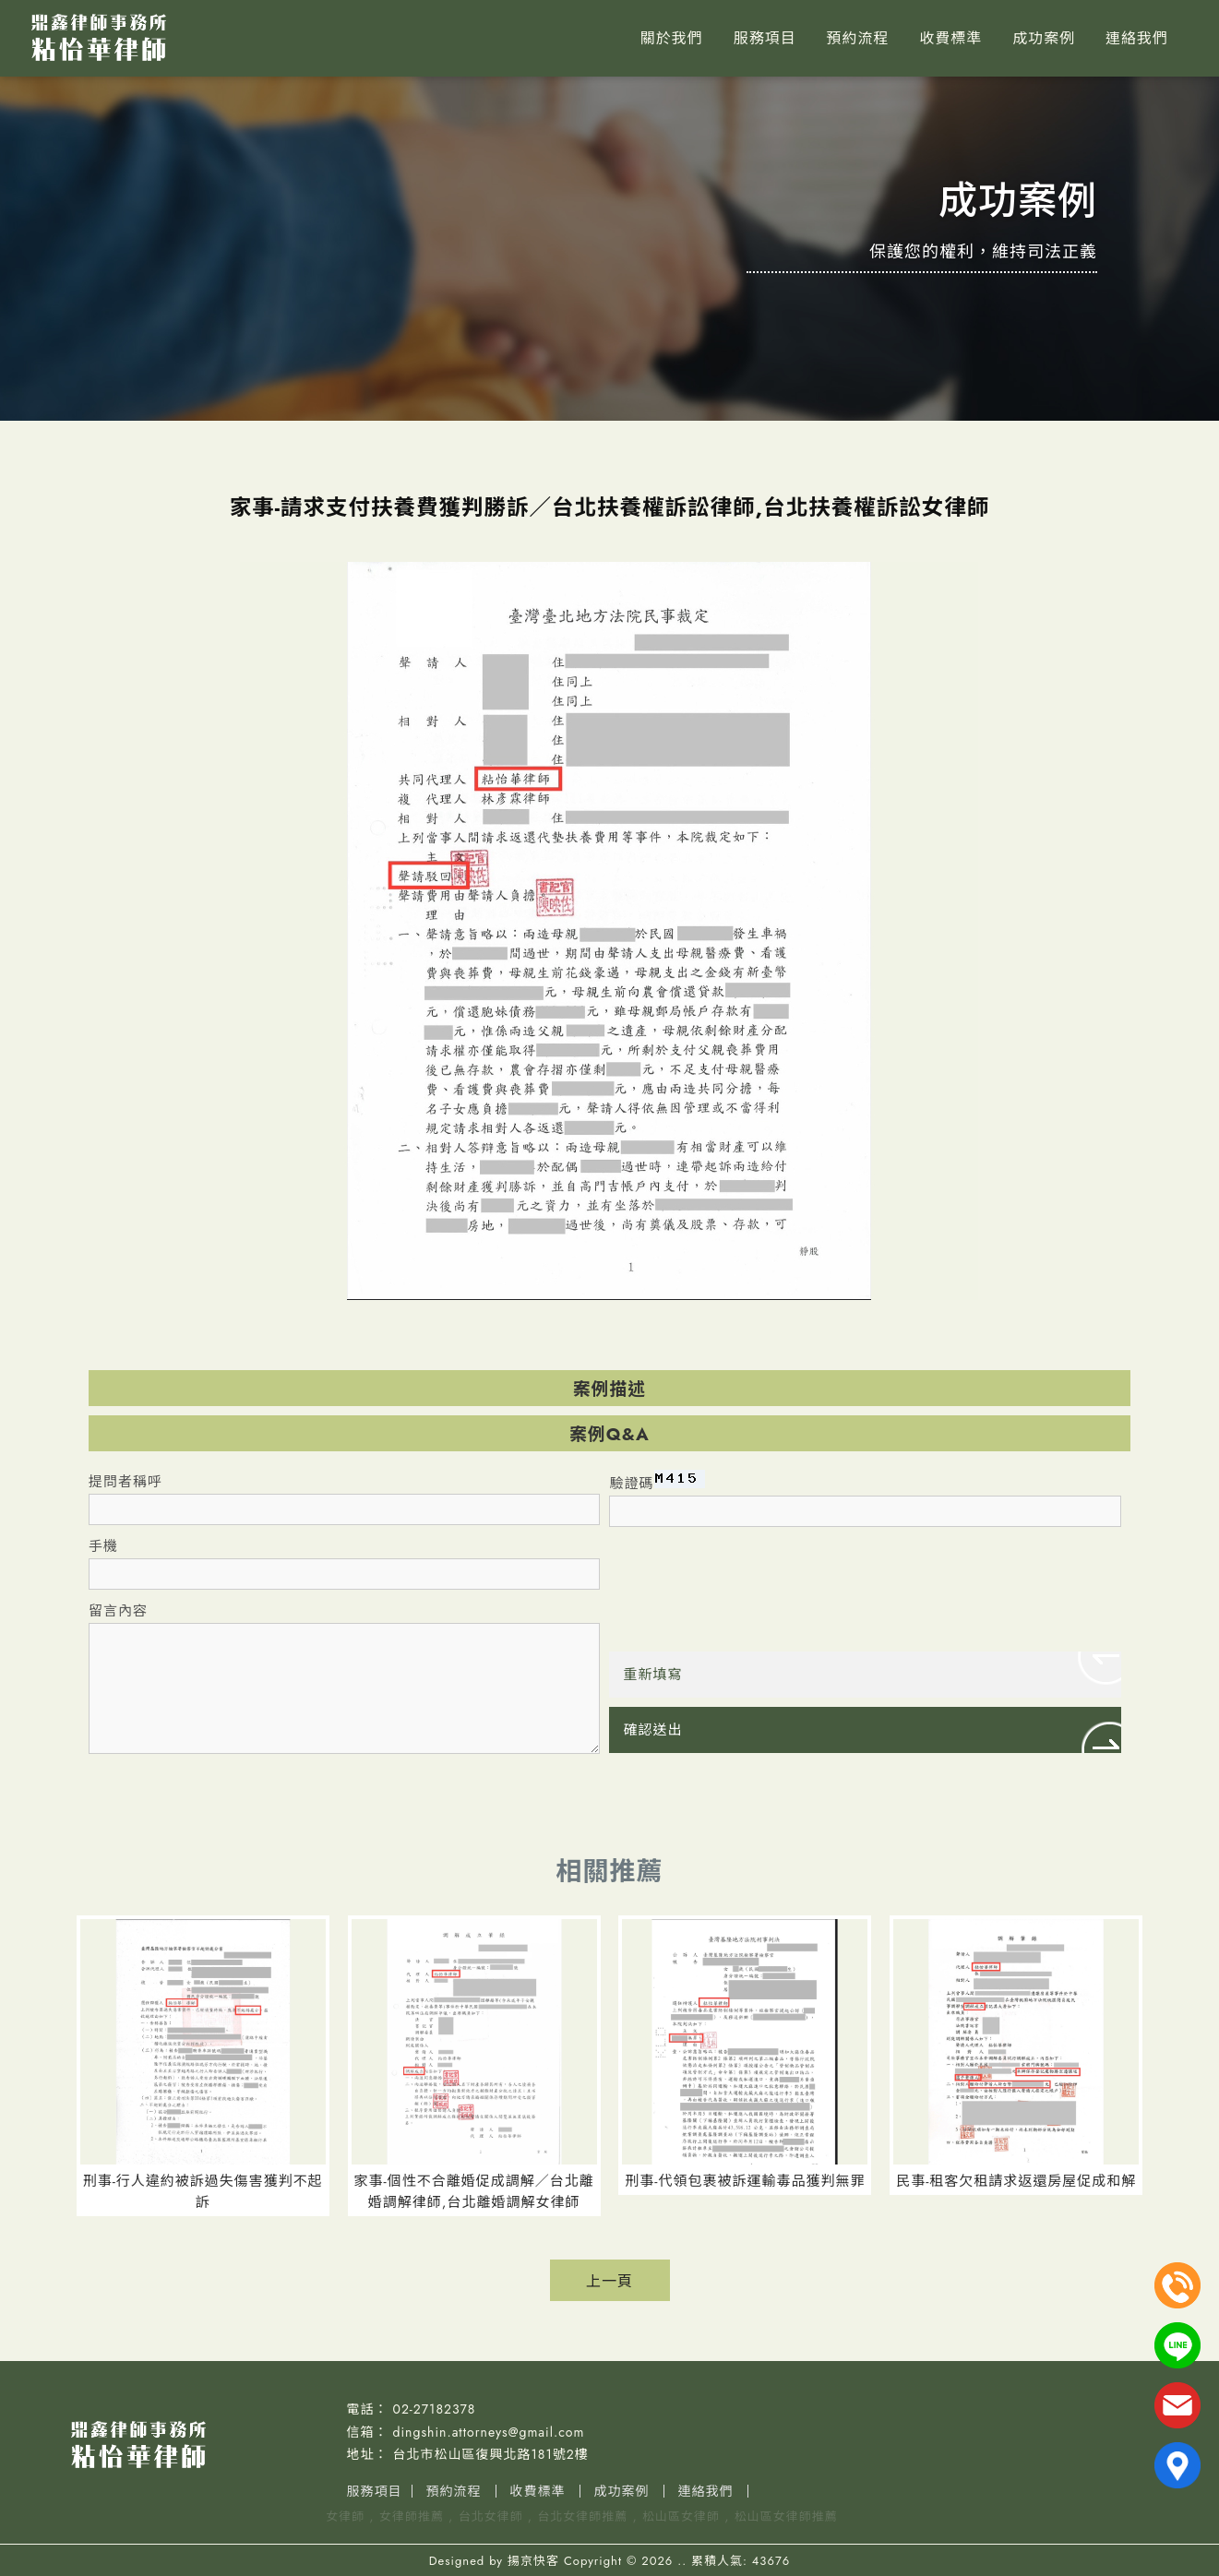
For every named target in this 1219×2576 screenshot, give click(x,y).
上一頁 (609, 2281)
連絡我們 (1136, 38)
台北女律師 (491, 2516)
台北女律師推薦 (582, 2516)
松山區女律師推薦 (786, 2516)
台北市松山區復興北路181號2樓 (491, 2454)
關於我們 (671, 38)
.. (682, 2561)
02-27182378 (434, 2409)
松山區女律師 (681, 2516)
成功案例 (1043, 38)
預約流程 (857, 38)
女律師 (345, 2516)
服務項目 (765, 38)
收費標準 (950, 38)
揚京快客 (533, 2561)
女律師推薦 (411, 2516)
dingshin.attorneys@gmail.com (489, 2432)
